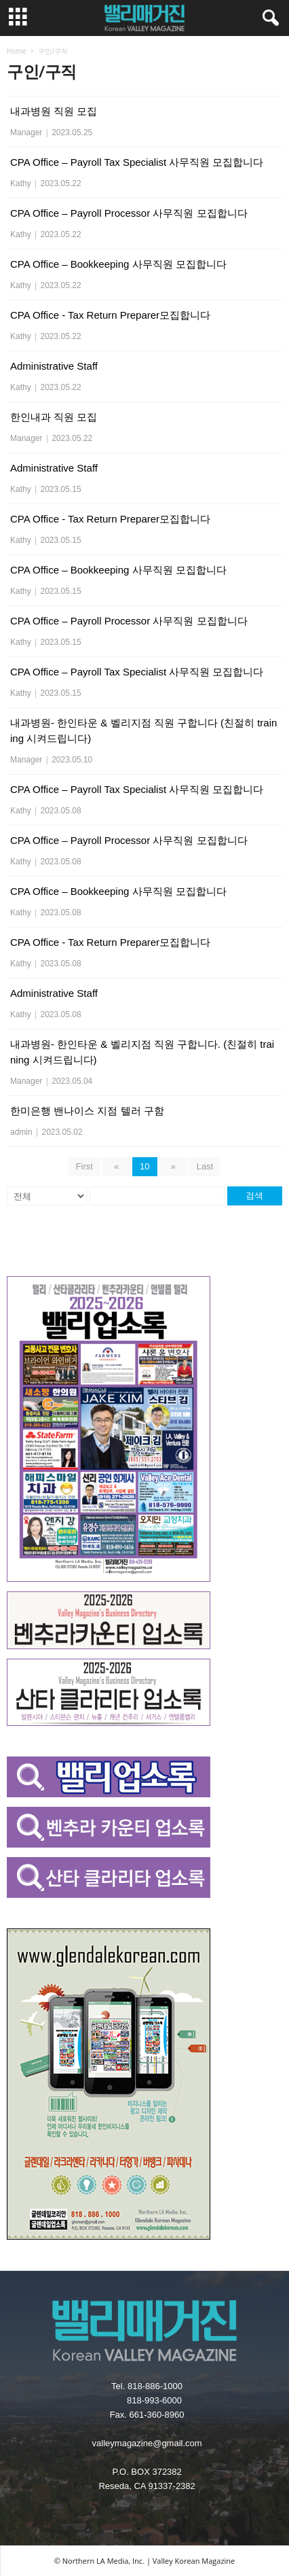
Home (16, 51)
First (84, 1166)
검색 (254, 1195)
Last (205, 1166)
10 (144, 1166)
